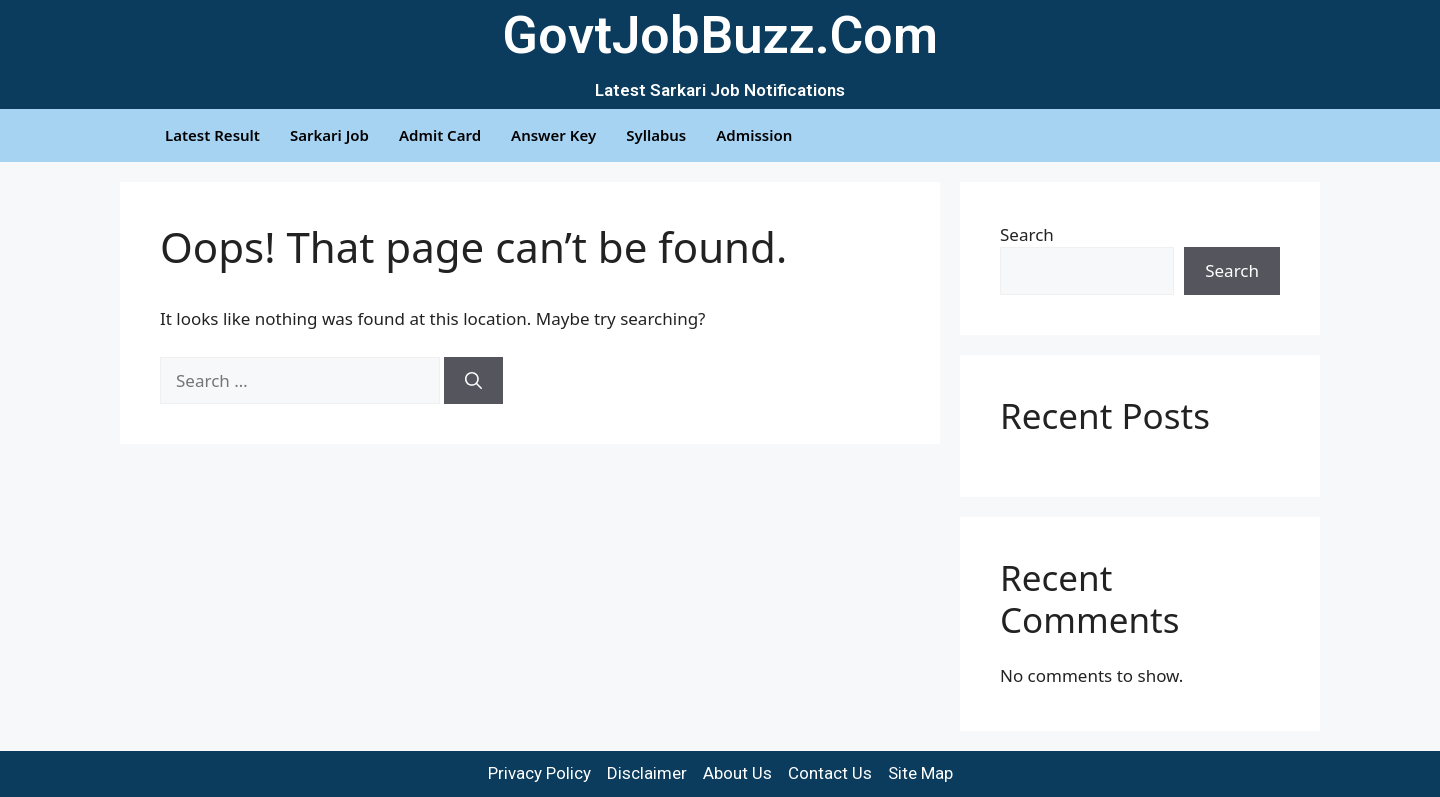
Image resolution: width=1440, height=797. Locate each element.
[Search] (473, 381)
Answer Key (553, 135)
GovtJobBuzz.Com (720, 35)
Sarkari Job (329, 135)
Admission (754, 135)
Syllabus (656, 135)
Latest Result (212, 135)
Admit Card (440, 135)
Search (1027, 234)
